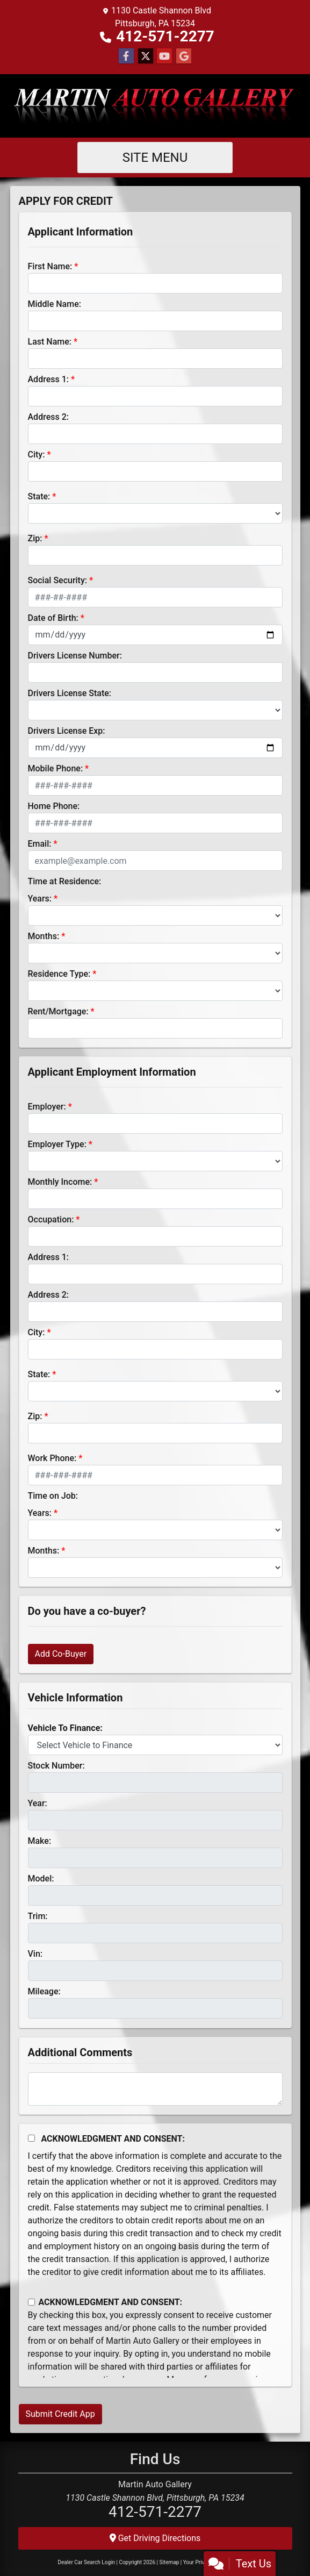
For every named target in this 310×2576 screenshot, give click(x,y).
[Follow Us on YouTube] (164, 56)
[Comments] (155, 2089)
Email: (40, 844)
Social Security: (58, 580)
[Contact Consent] (31, 2302)
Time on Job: (53, 1496)
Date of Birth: (53, 618)
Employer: (47, 1106)
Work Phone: (52, 1458)
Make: (40, 1841)
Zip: (35, 538)
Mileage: (44, 1991)
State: (39, 496)
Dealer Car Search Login (86, 2562)
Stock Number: (56, 1766)
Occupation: (51, 1219)
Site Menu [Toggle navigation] (155, 157)
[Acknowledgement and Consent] (31, 2138)
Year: (37, 1803)
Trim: (38, 1916)
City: (36, 454)
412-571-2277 (165, 36)
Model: (41, 1878)
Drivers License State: (70, 693)
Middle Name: (54, 304)
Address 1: (48, 379)
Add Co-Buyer (61, 1654)
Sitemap (169, 2562)
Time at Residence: (65, 881)
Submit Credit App (60, 2414)
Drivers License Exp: (66, 731)
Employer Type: (57, 1144)
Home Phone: (54, 806)
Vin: (35, 1954)
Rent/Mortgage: (58, 1011)
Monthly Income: (60, 1182)
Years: (40, 898)
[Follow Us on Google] (183, 56)
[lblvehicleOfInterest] (155, 1745)
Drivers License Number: (75, 655)
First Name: (50, 266)
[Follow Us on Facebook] (126, 56)
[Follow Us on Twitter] (145, 56)
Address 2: (48, 417)
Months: (44, 936)
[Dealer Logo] (155, 106)
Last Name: (50, 342)
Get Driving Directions (155, 2538)
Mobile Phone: (55, 768)
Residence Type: (59, 974)
